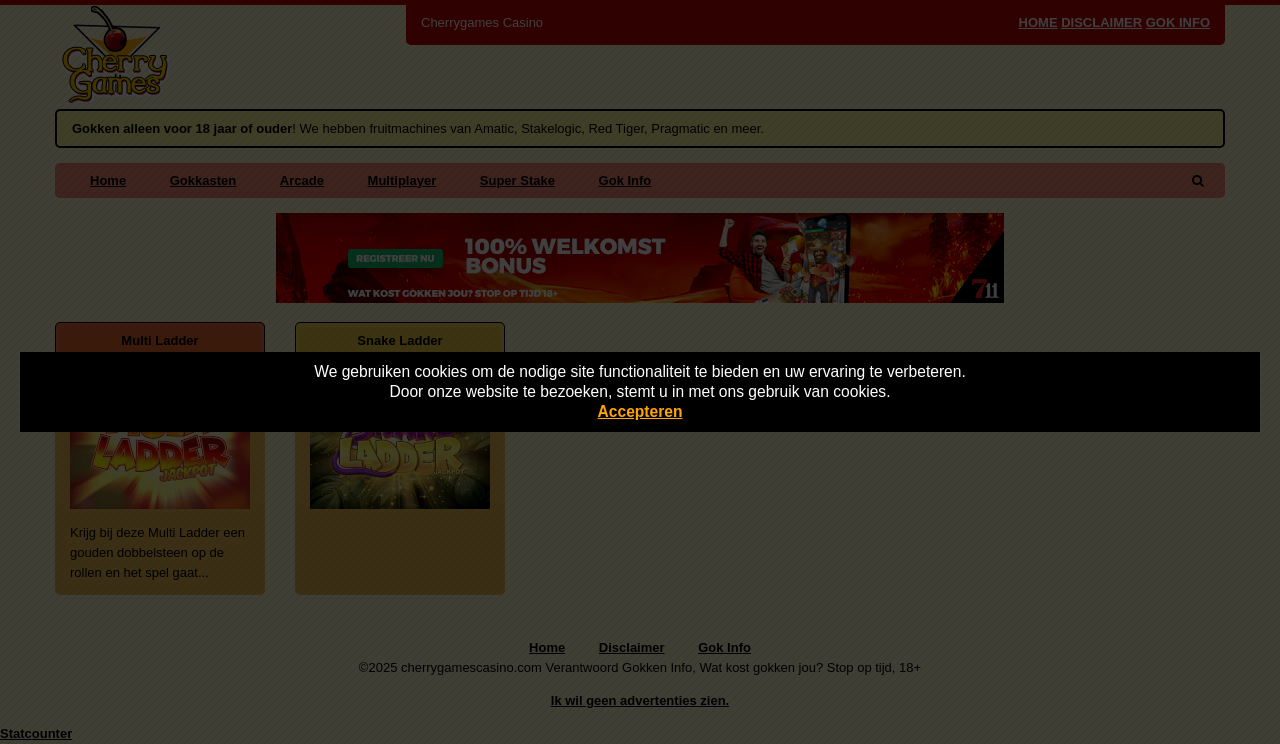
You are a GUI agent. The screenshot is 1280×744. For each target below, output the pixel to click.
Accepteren (640, 411)
